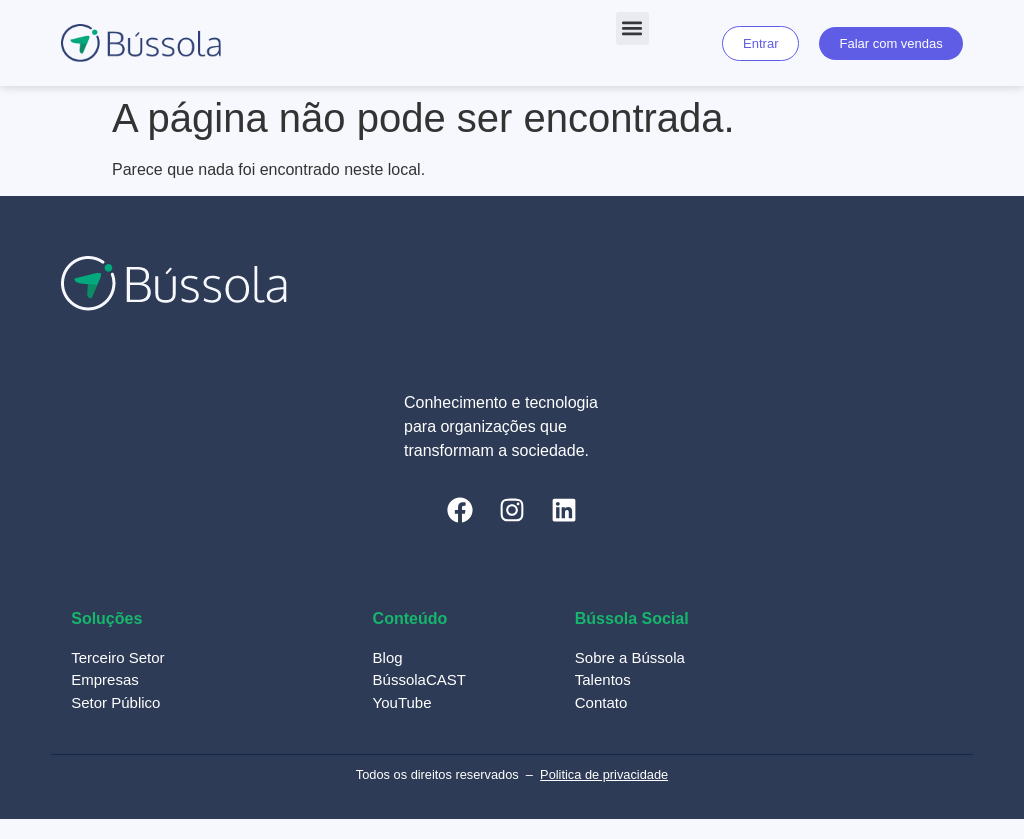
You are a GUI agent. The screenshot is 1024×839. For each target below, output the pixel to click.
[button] (632, 28)
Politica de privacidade (604, 774)
